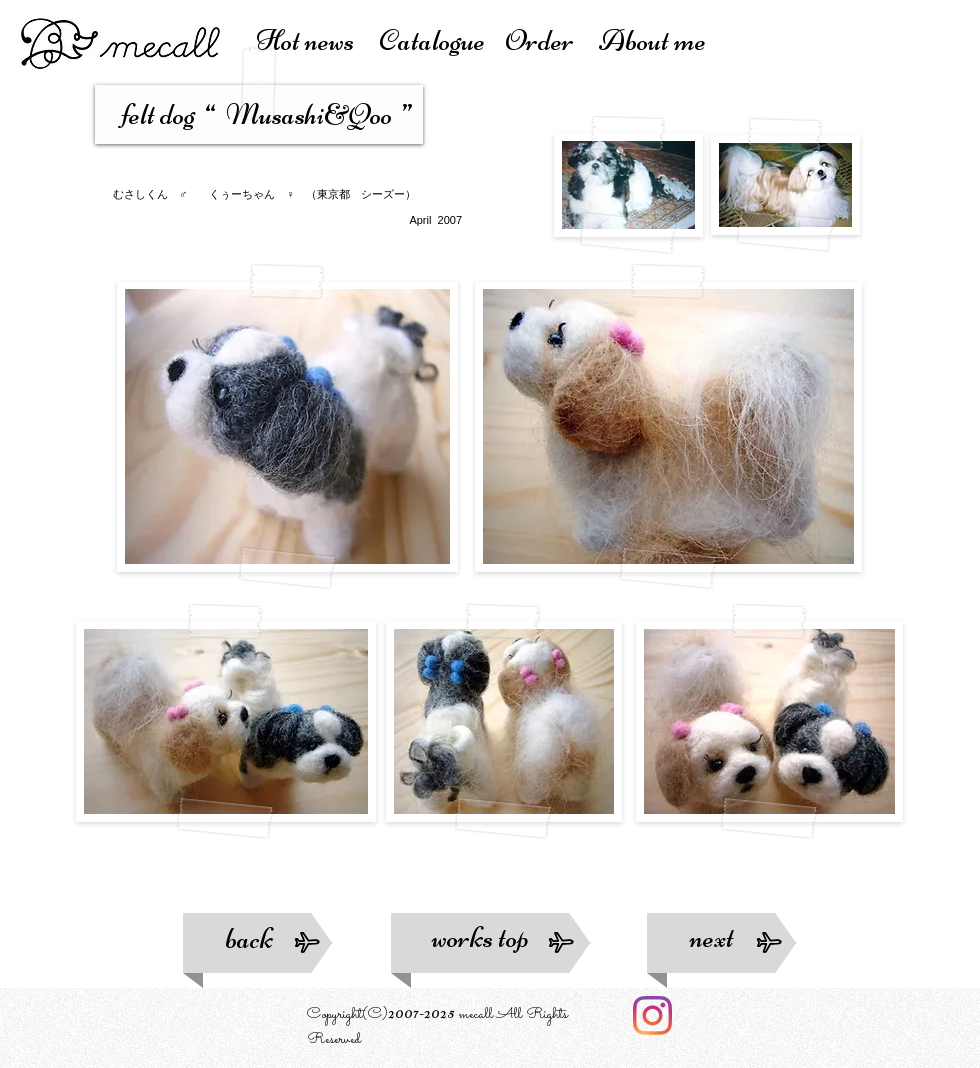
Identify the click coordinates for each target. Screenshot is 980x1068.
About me (652, 40)
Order (552, 40)
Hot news (317, 40)
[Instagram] (652, 1015)
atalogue (441, 40)
